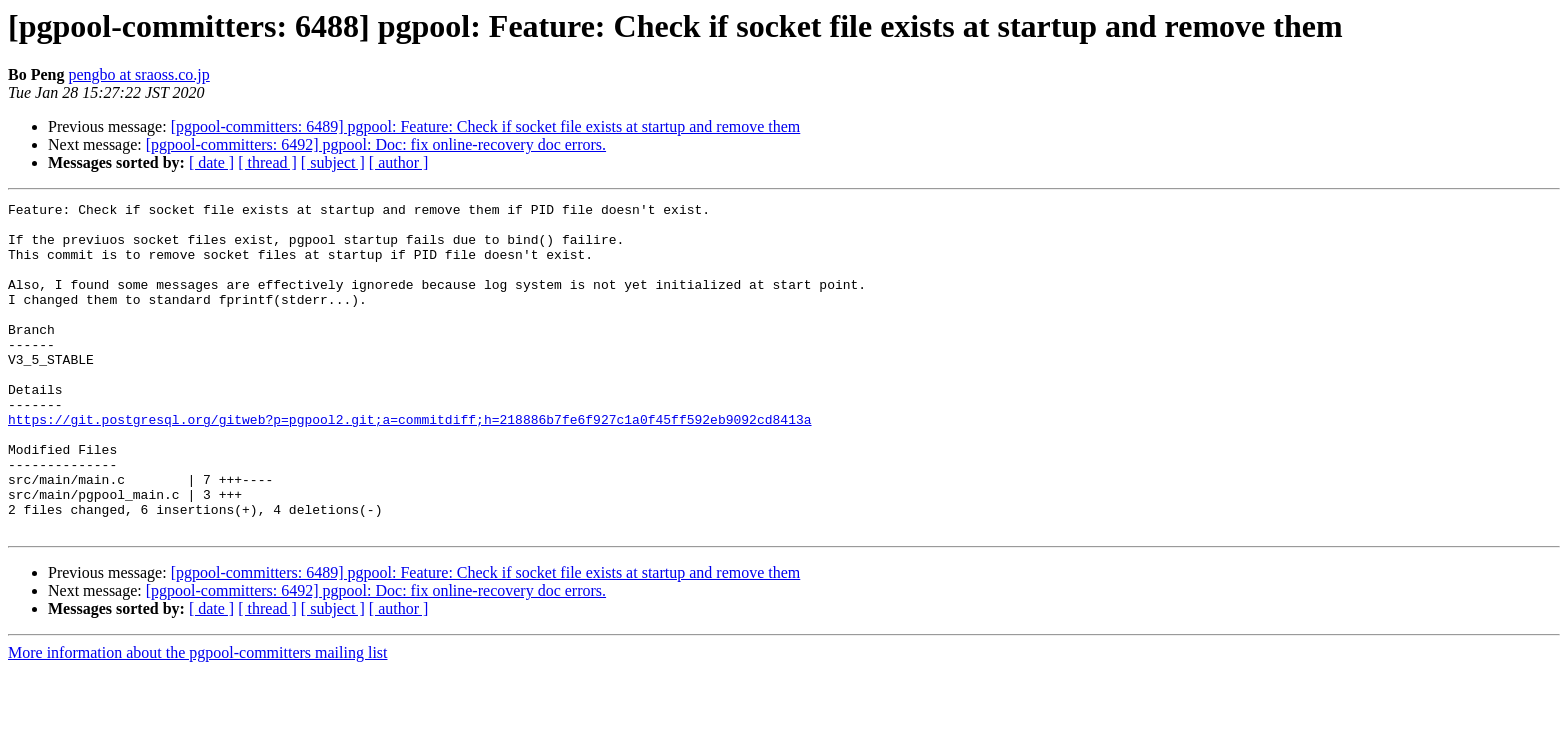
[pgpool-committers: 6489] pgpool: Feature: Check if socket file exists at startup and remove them (486, 126)
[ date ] (211, 162)
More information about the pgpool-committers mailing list (198, 718)
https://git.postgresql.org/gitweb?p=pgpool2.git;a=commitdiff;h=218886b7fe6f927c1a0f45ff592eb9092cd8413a (409, 464)
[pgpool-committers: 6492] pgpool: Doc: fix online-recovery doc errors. (376, 144)
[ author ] (399, 162)
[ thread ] (267, 162)
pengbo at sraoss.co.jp (138, 74)
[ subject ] (333, 162)
